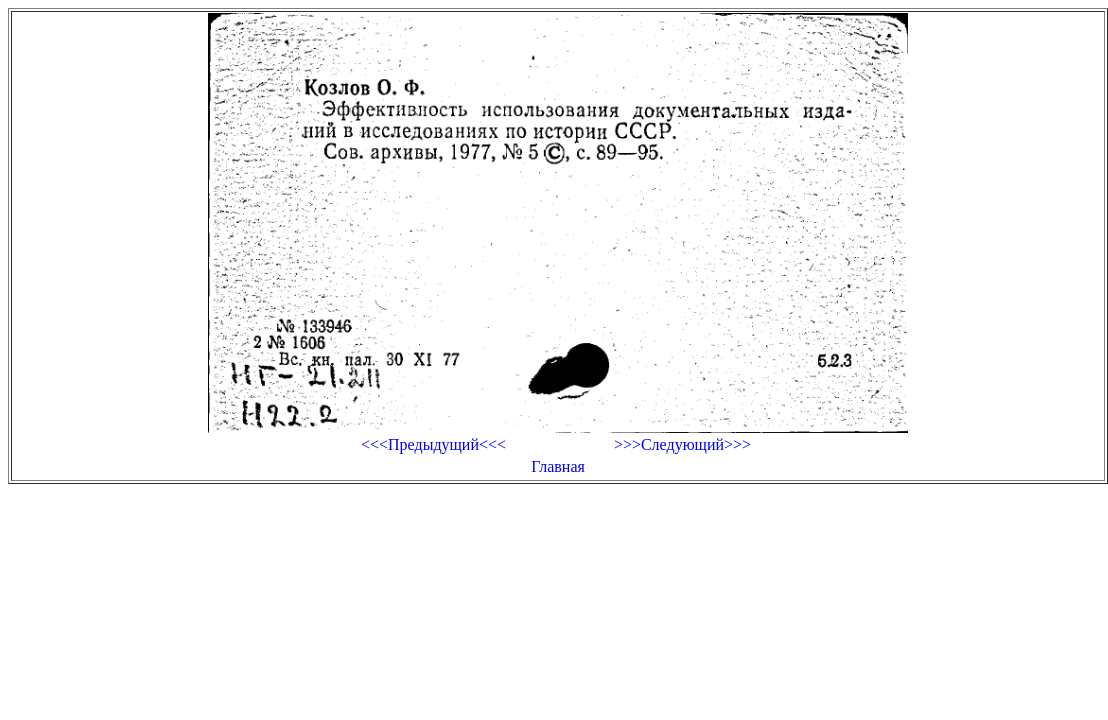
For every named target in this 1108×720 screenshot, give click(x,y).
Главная (558, 466)
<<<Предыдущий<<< (433, 444)
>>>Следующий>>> (682, 444)
